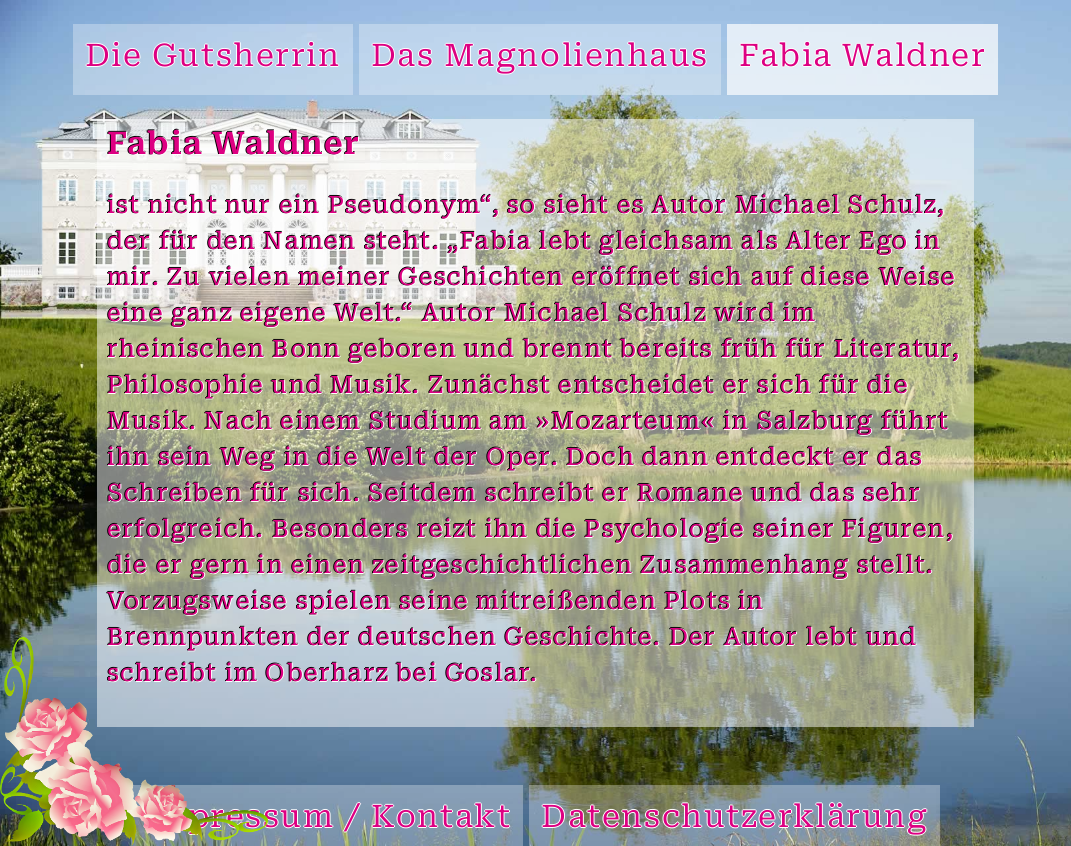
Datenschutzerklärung (734, 819)
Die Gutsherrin (213, 58)
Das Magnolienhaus (540, 58)
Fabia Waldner (862, 58)
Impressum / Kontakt (327, 819)
